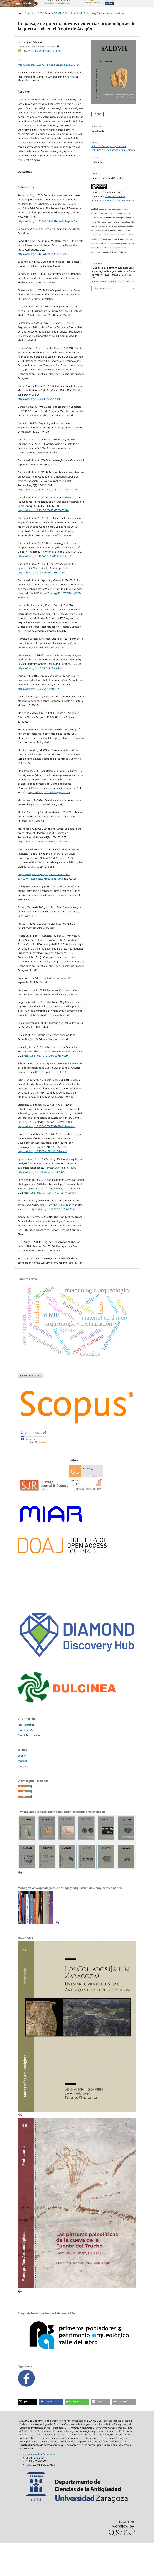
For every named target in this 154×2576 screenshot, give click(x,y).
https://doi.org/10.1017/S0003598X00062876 (43, 543)
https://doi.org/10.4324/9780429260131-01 (42, 605)
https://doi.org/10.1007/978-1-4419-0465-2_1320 (45, 589)
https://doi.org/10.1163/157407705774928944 (50, 1226)
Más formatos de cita (104, 288)
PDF (98, 114)
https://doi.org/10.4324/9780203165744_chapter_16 (47, 254)
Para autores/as (26, 1763)
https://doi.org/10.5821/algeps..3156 (49, 825)
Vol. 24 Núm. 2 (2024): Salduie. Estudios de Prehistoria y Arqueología (75, 13)
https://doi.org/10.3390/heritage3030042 (41, 1205)
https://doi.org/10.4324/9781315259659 (52, 1242)
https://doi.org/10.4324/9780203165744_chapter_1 (46, 1159)
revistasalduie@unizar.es (40, 2487)
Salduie (27, 3)
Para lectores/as (26, 1758)
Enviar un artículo (30, 1408)
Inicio (20, 13)
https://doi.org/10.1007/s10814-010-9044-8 (42, 1184)
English (22, 1789)
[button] (27, 2435)
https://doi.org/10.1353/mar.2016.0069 (46, 1089)
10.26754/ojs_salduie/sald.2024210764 (114, 281)
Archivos (31, 13)
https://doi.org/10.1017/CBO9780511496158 (43, 287)
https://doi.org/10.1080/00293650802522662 (43, 875)
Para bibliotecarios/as (29, 1768)
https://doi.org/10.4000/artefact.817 (38, 722)
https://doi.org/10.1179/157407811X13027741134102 (48, 522)
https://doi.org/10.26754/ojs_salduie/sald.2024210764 (48, 64)
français (22, 1799)
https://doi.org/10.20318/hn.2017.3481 (40, 432)
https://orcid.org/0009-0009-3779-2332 (42, 50)
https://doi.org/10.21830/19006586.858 (40, 701)
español (22, 1794)
